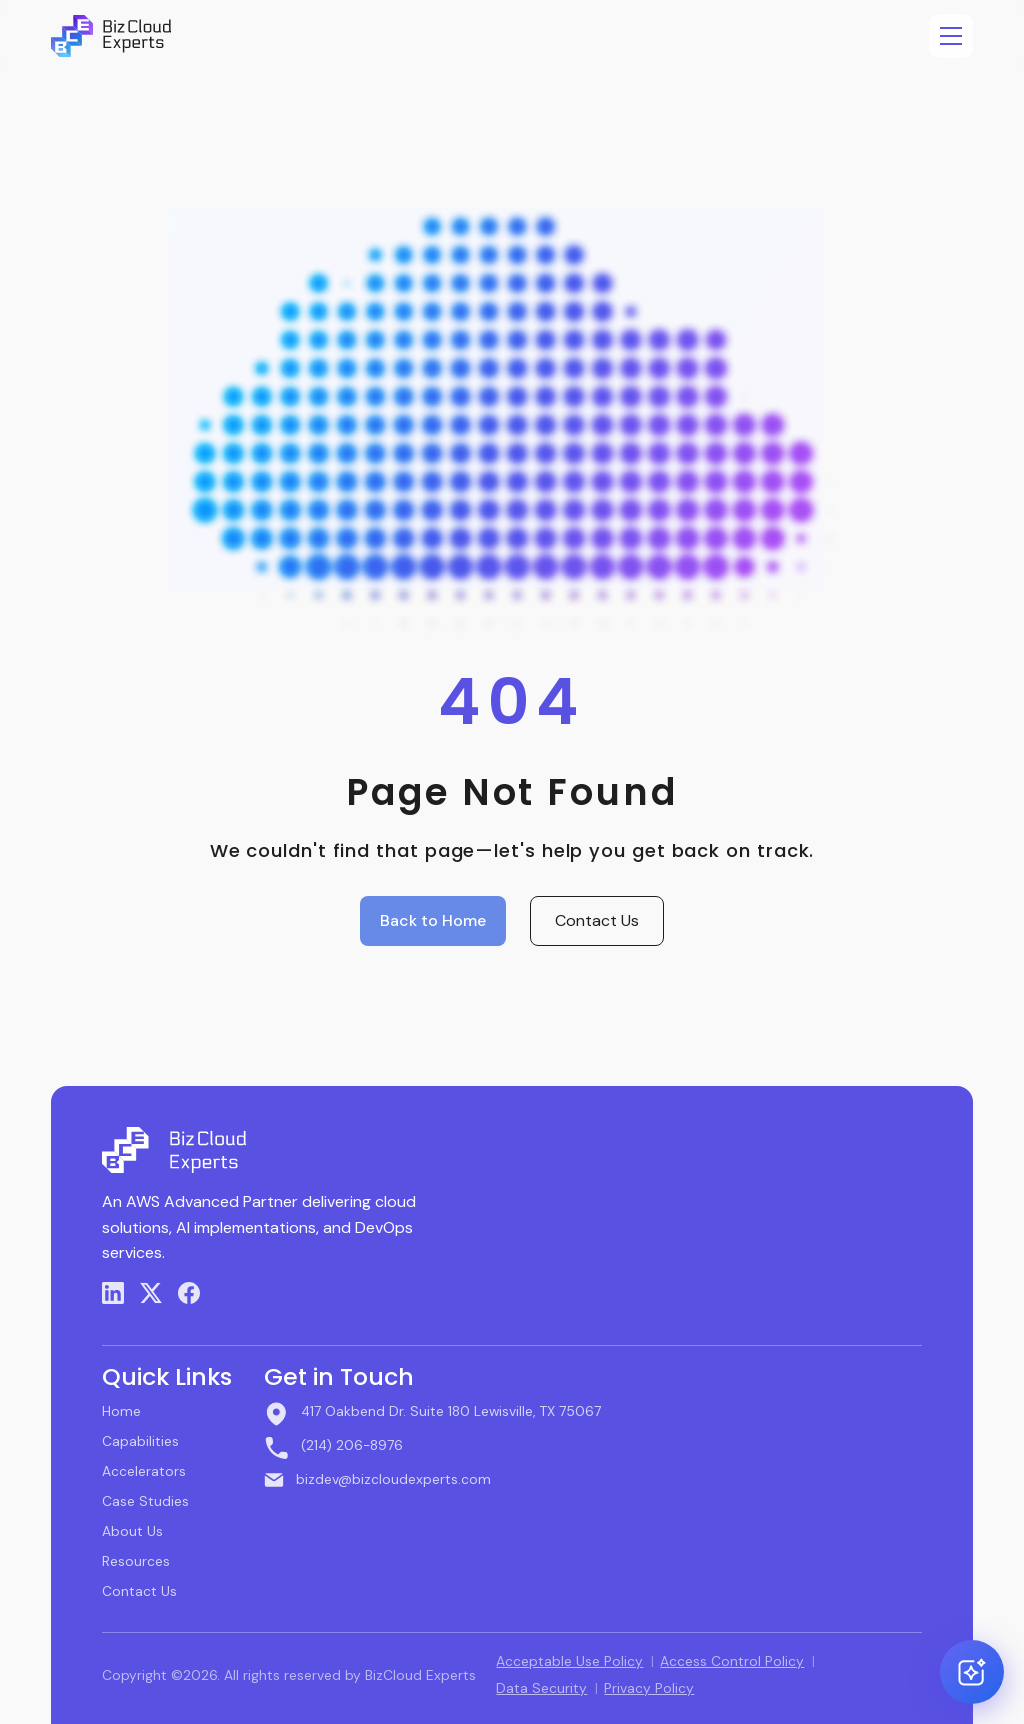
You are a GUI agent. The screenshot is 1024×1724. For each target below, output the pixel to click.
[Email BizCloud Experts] (432, 1479)
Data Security (541, 1688)
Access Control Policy (732, 1661)
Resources (136, 1561)
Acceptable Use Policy (569, 1661)
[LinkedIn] (113, 1293)
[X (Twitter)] (151, 1293)
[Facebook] (189, 1293)
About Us (132, 1531)
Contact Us (597, 920)
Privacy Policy (649, 1688)
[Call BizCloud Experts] (432, 1447)
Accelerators (144, 1471)
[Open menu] (951, 36)
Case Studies (145, 1501)
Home (121, 1411)
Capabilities (140, 1441)
